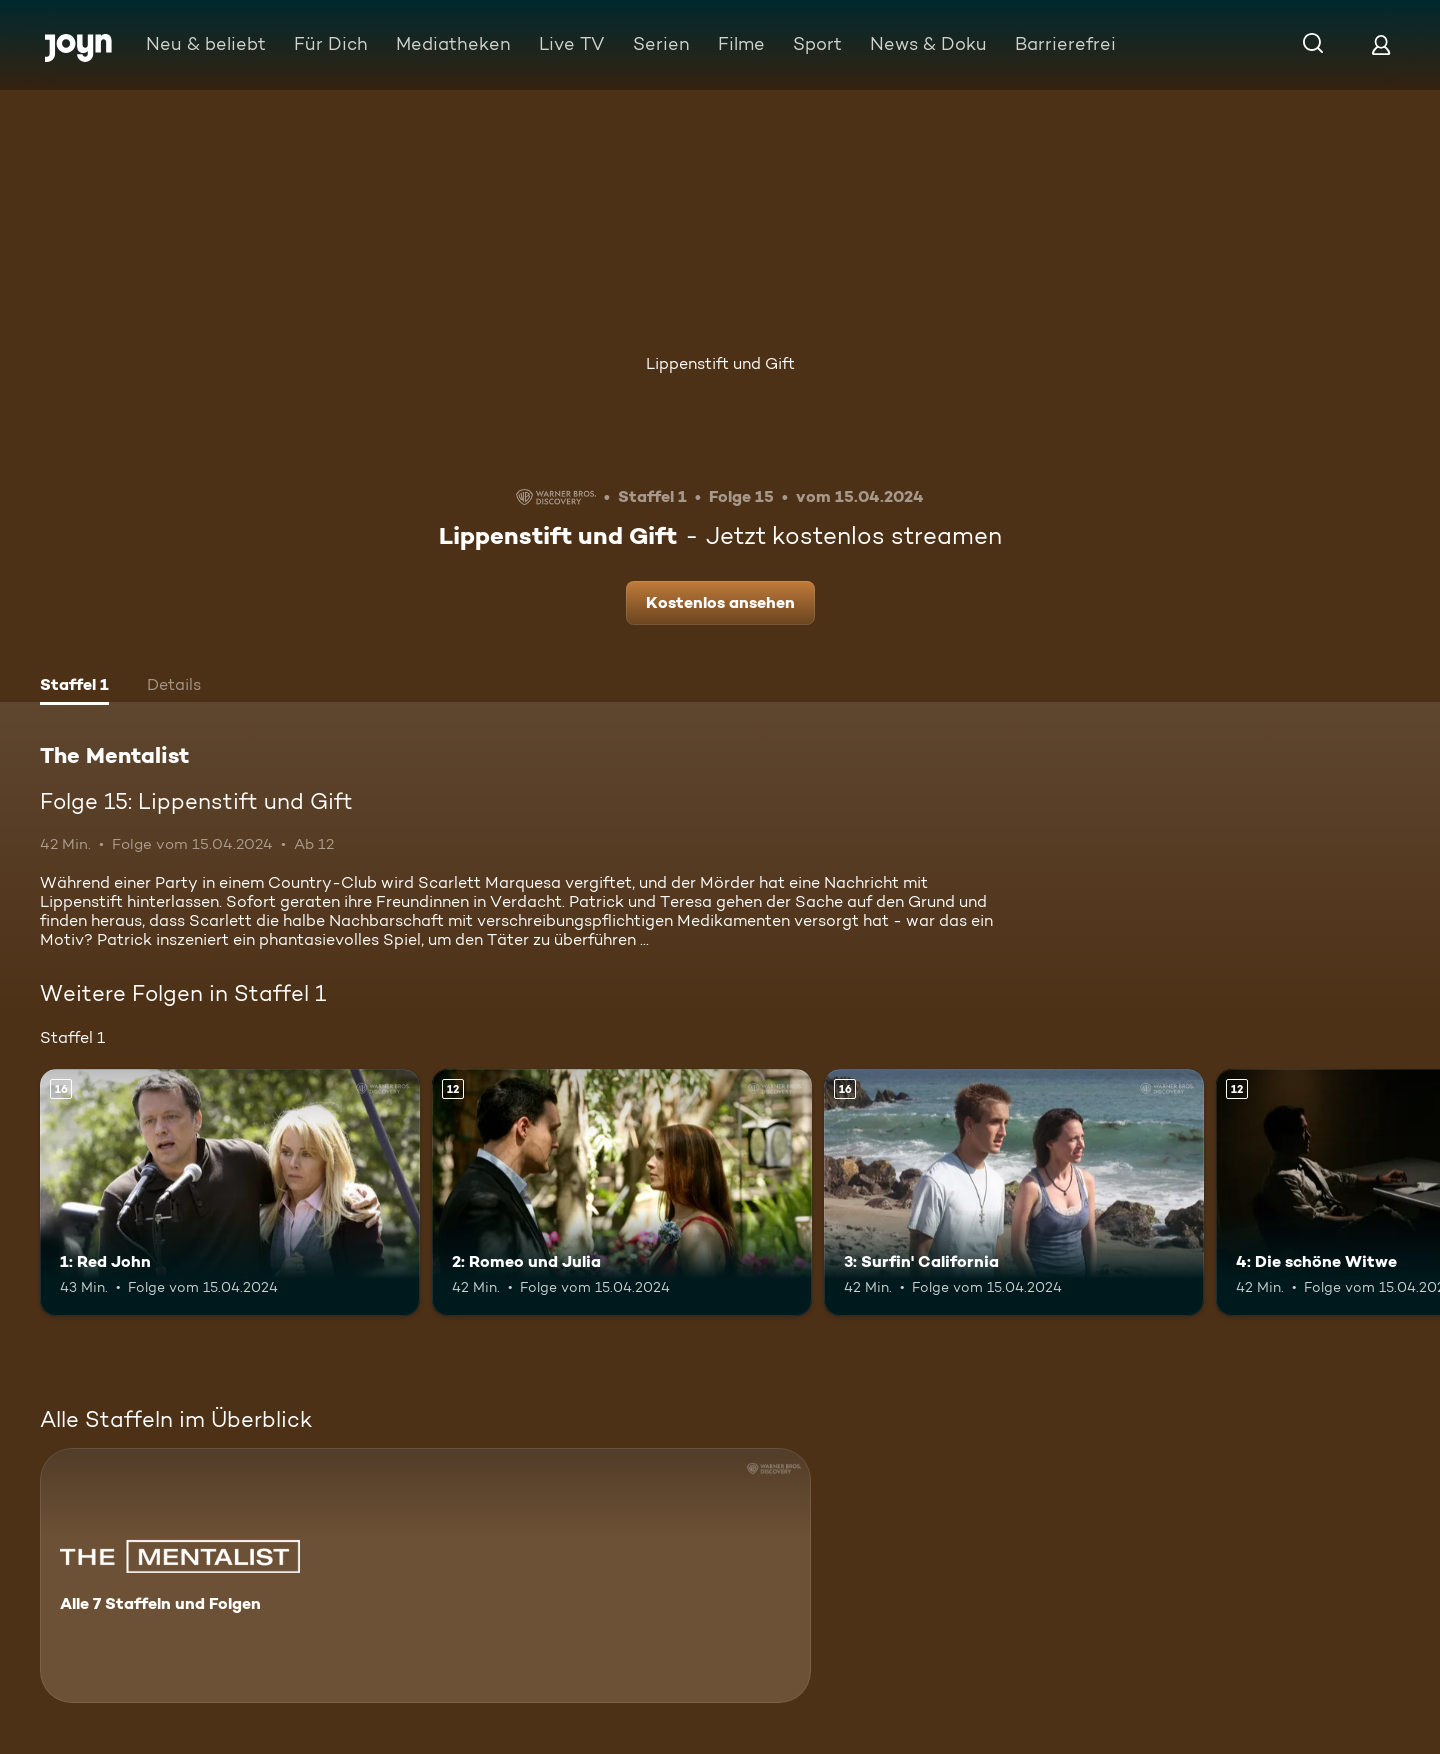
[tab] (74, 687)
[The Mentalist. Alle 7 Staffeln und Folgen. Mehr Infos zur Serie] (425, 1575)
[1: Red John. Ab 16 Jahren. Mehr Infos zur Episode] (230, 1192)
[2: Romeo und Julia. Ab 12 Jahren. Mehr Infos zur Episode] (622, 1192)
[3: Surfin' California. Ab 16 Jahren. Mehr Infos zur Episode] (1014, 1192)
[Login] (1381, 44)
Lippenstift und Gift (720, 363)
